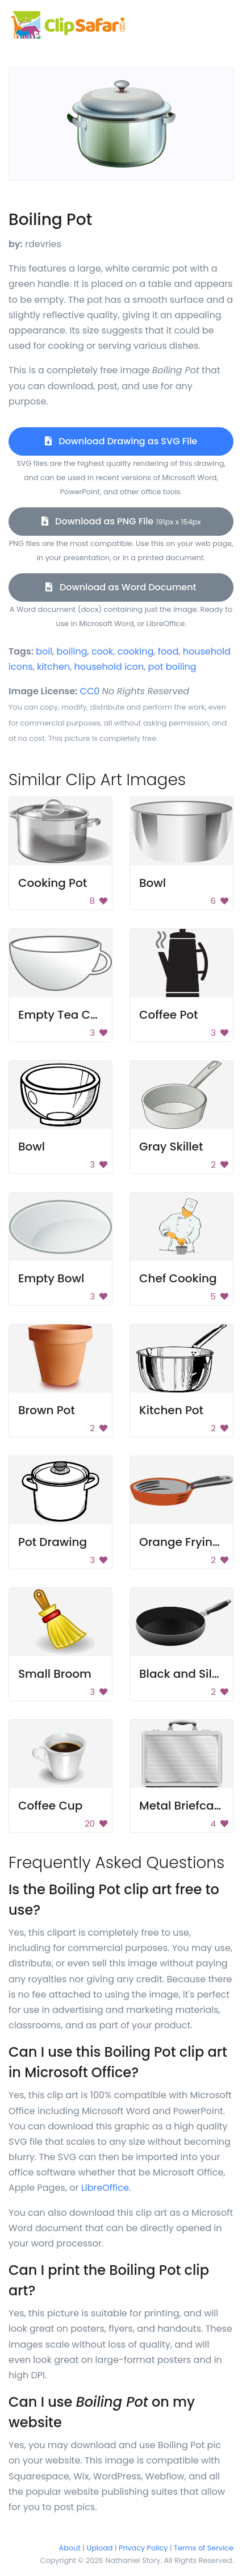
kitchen (53, 666)
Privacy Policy (143, 2548)
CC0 (90, 691)
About (70, 2548)
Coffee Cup (50, 1806)
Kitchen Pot (171, 1410)
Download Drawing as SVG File (121, 441)
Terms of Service (203, 2548)
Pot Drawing (52, 1542)
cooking (135, 651)
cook (102, 651)
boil (44, 651)
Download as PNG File (121, 521)
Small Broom (54, 1674)
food (168, 651)
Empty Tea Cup (61, 1015)
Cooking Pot (52, 883)
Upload (100, 2548)
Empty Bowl (51, 1278)
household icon (109, 666)
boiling (72, 651)
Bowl (152, 883)
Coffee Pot (168, 1015)
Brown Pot (46, 1410)
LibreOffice (105, 2187)
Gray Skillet (171, 1146)
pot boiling (172, 666)
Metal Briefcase (183, 1806)
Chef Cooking (178, 1278)
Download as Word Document (120, 587)
